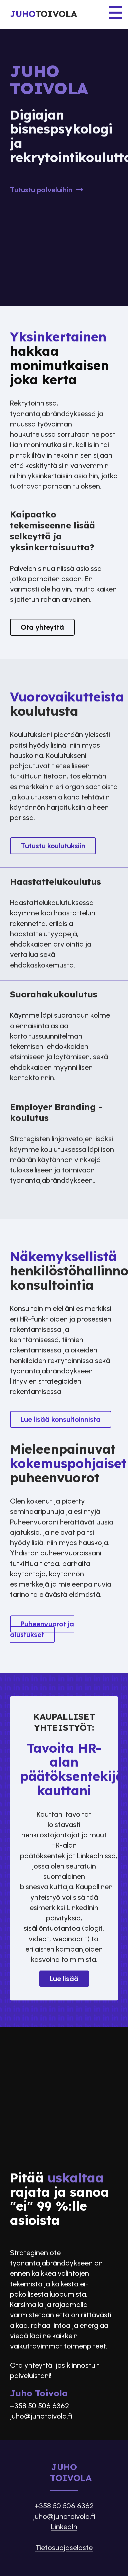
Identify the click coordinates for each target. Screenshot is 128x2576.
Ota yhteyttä (42, 627)
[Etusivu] (64, 14)
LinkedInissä (96, 1855)
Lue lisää (64, 1978)
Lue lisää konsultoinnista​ (61, 1419)
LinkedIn (64, 2526)
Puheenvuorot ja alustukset (42, 1629)
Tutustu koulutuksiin (53, 845)
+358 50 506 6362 (39, 2405)
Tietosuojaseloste (64, 2547)
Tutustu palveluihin (47, 189)
